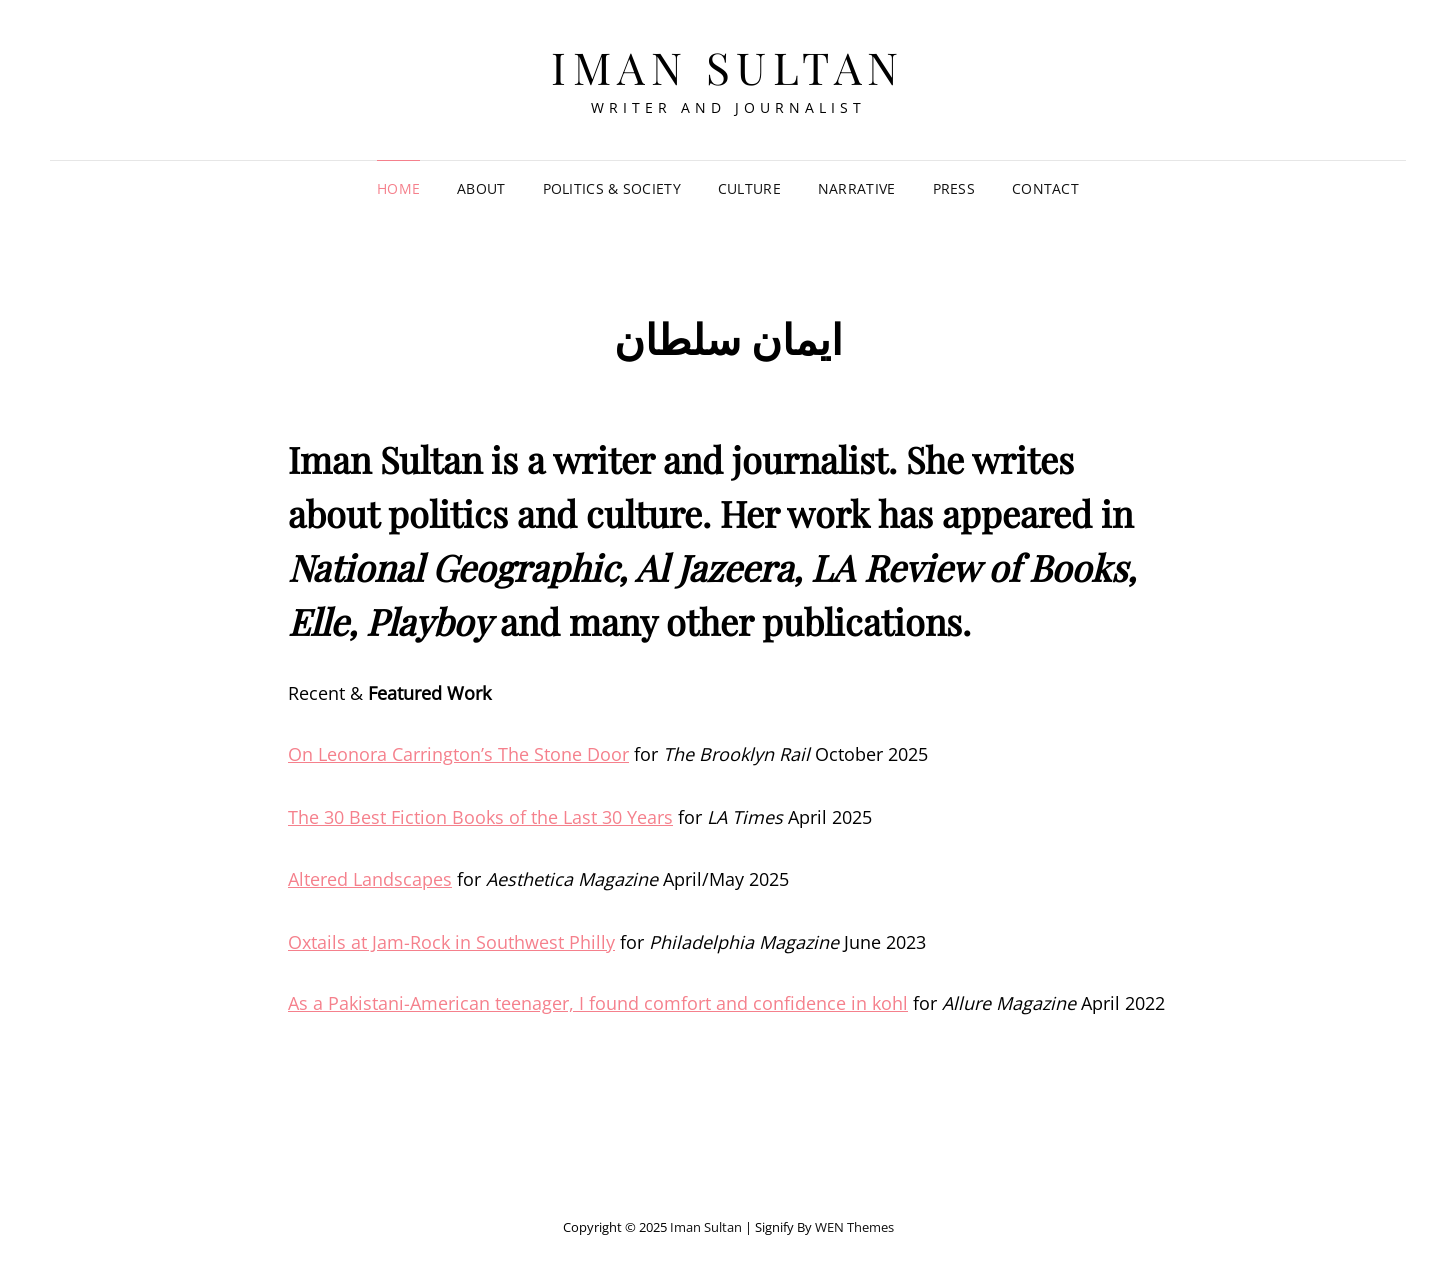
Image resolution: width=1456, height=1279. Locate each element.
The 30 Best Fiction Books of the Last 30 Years (480, 817)
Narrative (857, 188)
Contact (1045, 188)
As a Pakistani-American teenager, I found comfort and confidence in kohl (598, 1003)
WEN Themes (854, 1227)
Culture (749, 188)
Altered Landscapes (370, 879)
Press (954, 188)
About (481, 188)
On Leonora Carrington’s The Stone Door (458, 754)
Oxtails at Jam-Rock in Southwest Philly (451, 942)
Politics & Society (612, 188)
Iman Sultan (728, 66)
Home (398, 188)
